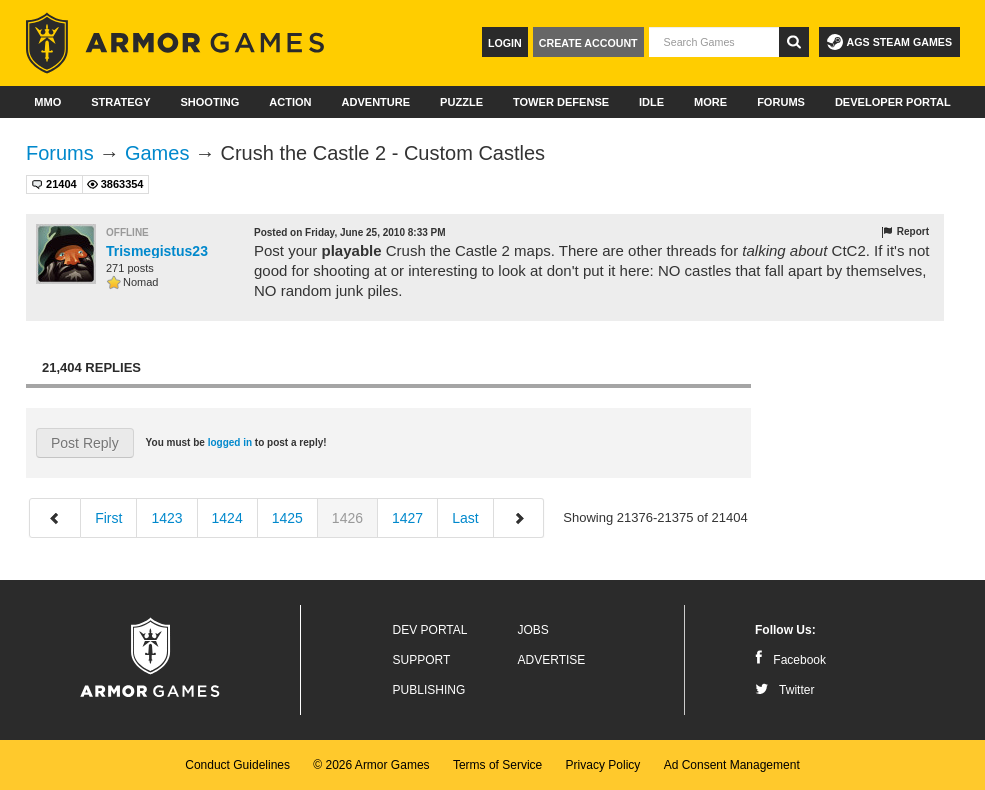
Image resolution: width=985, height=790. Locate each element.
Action (290, 102)
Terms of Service (497, 765)
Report (904, 232)
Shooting (209, 102)
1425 (287, 518)
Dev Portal (430, 630)
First (108, 518)
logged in (230, 442)
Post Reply (85, 443)
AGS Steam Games (889, 42)
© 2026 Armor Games (371, 765)
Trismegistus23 (157, 251)
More (710, 102)
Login (505, 43)
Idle (651, 102)
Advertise (552, 660)
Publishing (429, 690)
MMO (47, 102)
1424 (227, 518)
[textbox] (714, 42)
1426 (347, 518)
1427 (407, 518)
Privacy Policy (603, 765)
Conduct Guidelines (237, 765)
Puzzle (461, 102)
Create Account (588, 43)
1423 (166, 518)
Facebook (790, 660)
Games (157, 153)
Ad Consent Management (732, 765)
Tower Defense (561, 102)
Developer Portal (893, 102)
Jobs (533, 630)
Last (465, 518)
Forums (781, 102)
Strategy (120, 102)
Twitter (784, 690)
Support (422, 660)
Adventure (375, 102)
